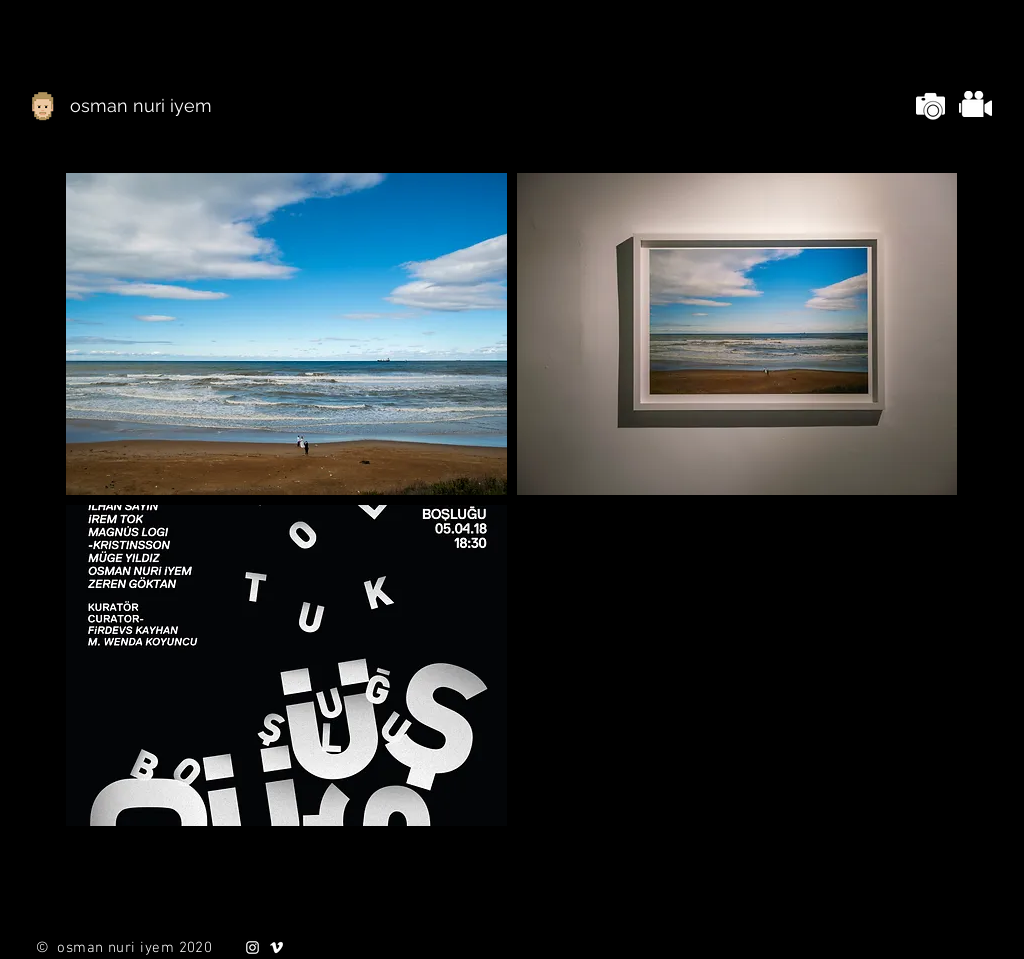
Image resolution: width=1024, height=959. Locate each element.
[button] (286, 334)
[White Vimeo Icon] (276, 947)
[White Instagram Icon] (252, 947)
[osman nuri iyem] (140, 106)
